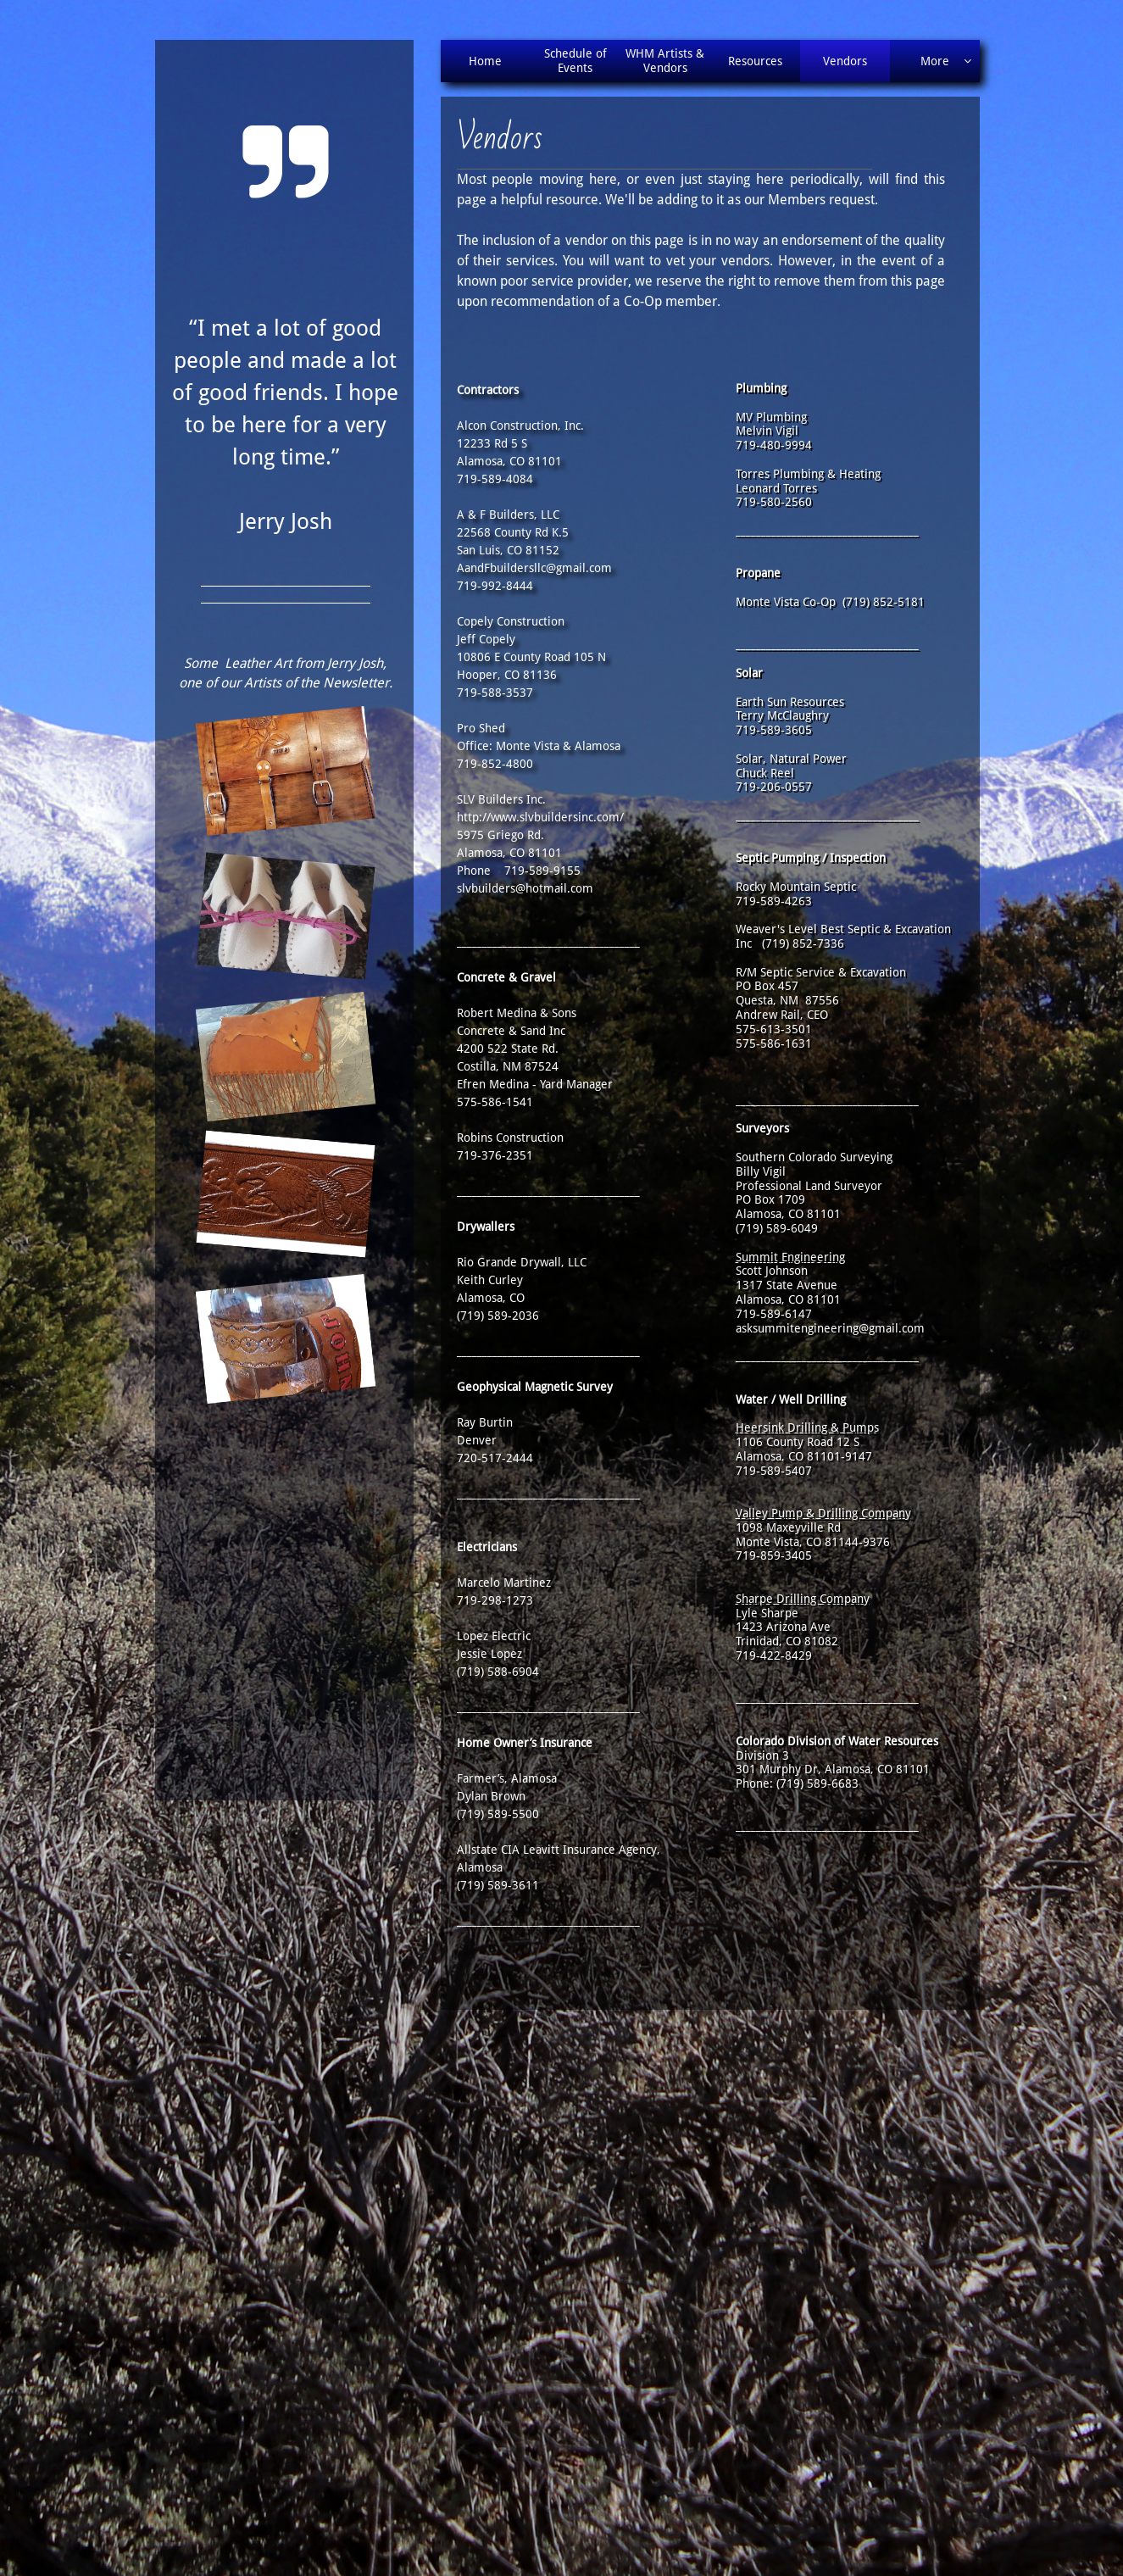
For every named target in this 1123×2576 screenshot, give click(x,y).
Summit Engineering (790, 1257)
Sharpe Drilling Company (803, 1598)
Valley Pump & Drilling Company (823, 1513)
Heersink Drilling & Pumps (807, 1427)
